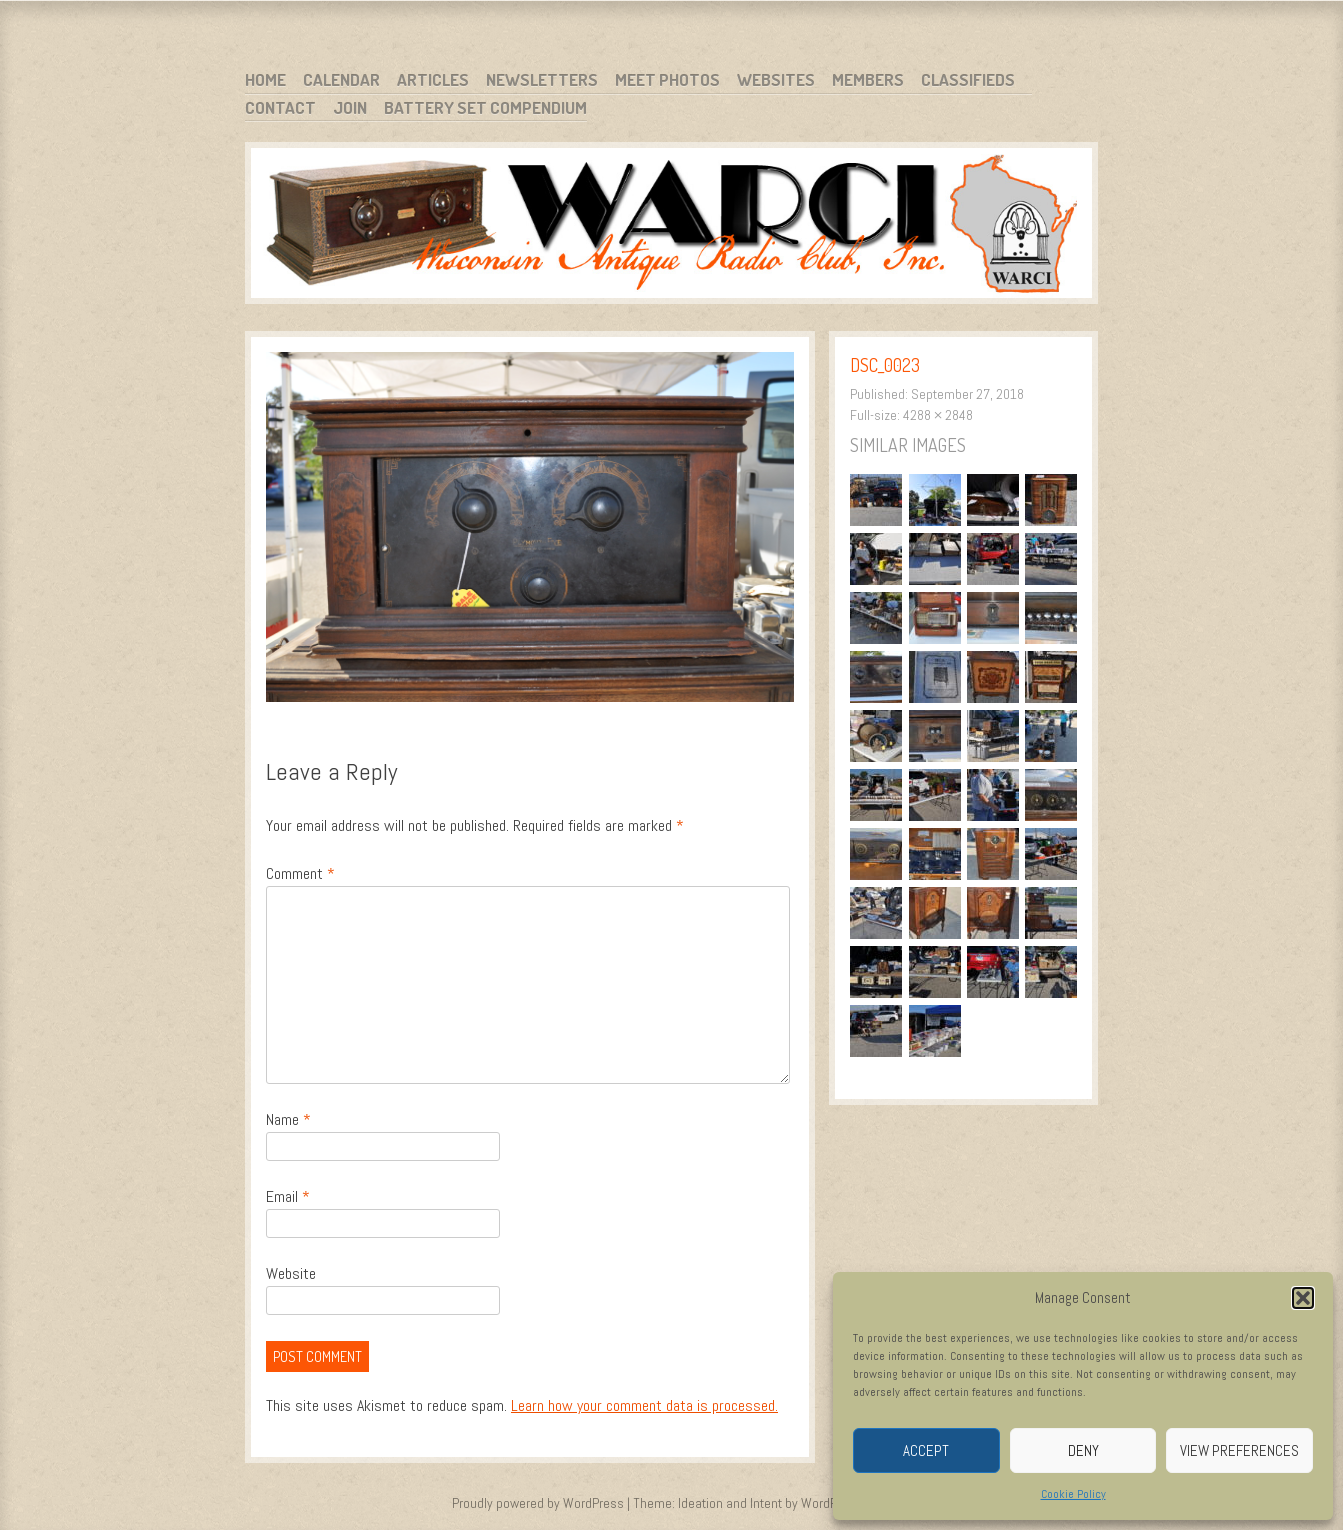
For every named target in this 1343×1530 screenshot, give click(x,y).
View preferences (1239, 1450)
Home (265, 79)
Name (288, 1119)
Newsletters (542, 79)
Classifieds (968, 79)
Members (868, 79)
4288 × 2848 (938, 415)
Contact (280, 107)
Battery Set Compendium (485, 107)
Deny (1083, 1450)
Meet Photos (667, 79)
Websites (776, 79)
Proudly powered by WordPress (538, 1503)
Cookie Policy (1073, 1494)
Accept (926, 1450)
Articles (433, 79)
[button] (1303, 1298)
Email (288, 1196)
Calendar (341, 79)
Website (291, 1273)
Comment (300, 873)
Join (350, 107)
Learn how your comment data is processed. (644, 1405)
